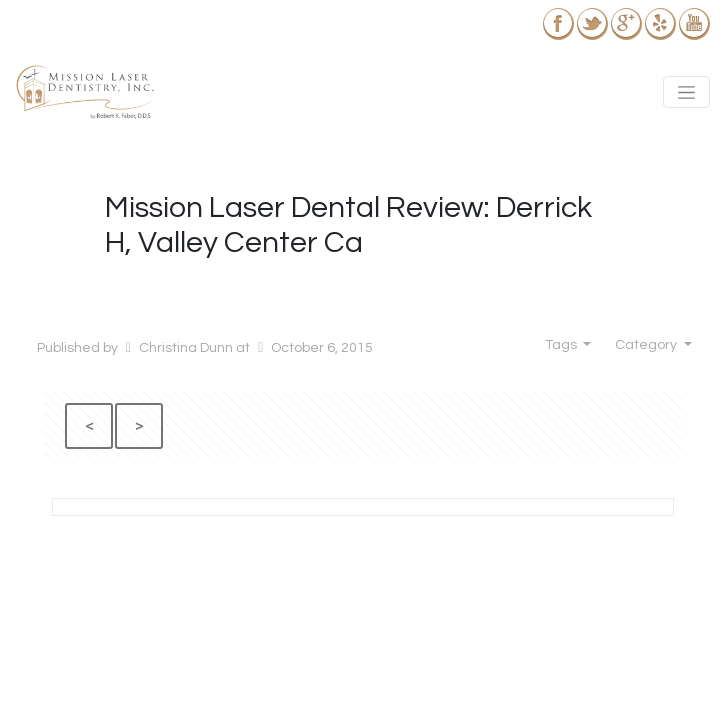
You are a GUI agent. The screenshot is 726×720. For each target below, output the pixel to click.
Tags (562, 345)
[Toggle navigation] (686, 92)
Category (647, 345)
